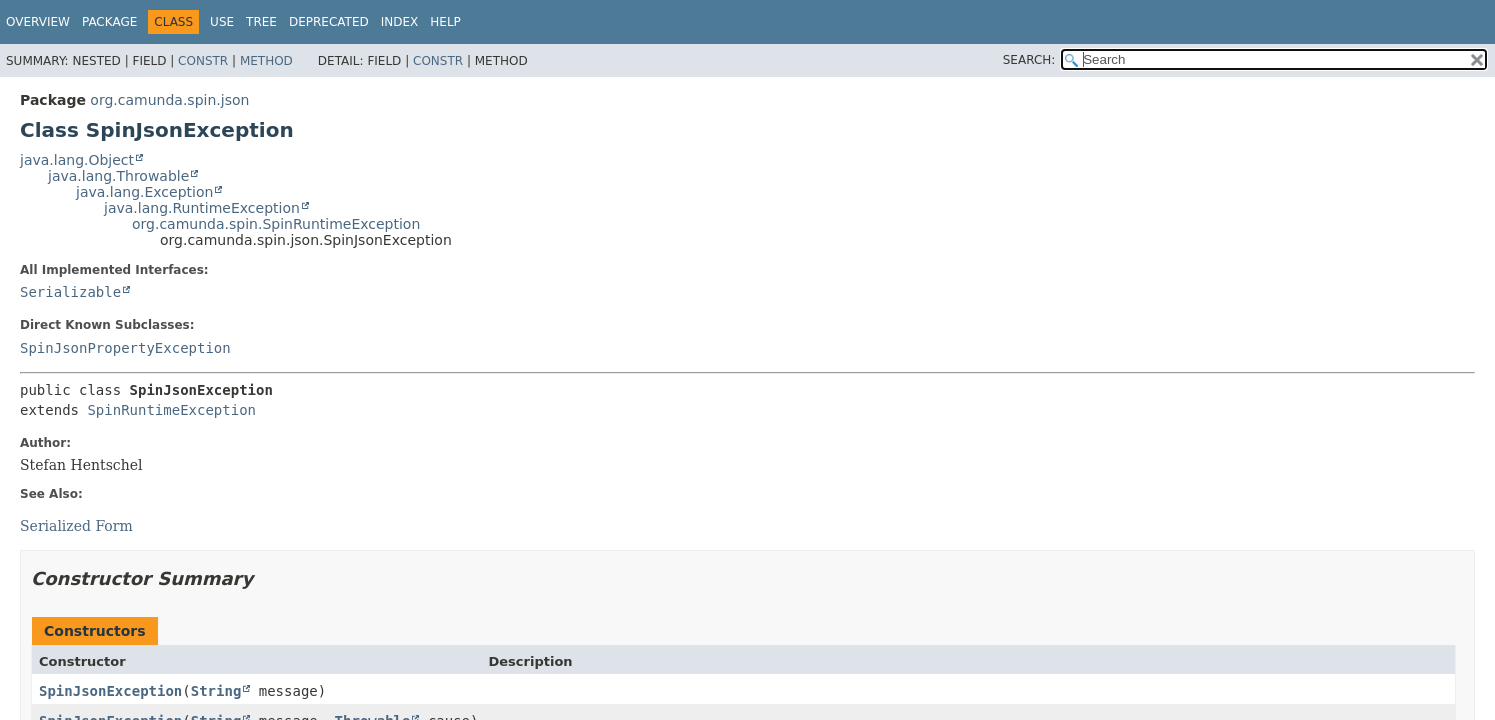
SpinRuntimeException (171, 410)
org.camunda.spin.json (169, 100)
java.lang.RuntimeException (202, 208)
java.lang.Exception (144, 192)
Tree (261, 22)
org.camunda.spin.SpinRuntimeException (276, 224)
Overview (38, 22)
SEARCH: (1029, 60)
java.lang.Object (77, 160)
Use (222, 22)
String (216, 691)
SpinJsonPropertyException (125, 348)
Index (400, 22)
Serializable (70, 292)
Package (109, 22)
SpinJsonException (110, 691)
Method (266, 61)
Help (445, 22)
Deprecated (329, 22)
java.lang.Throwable (118, 176)
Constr (203, 61)
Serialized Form (76, 526)
